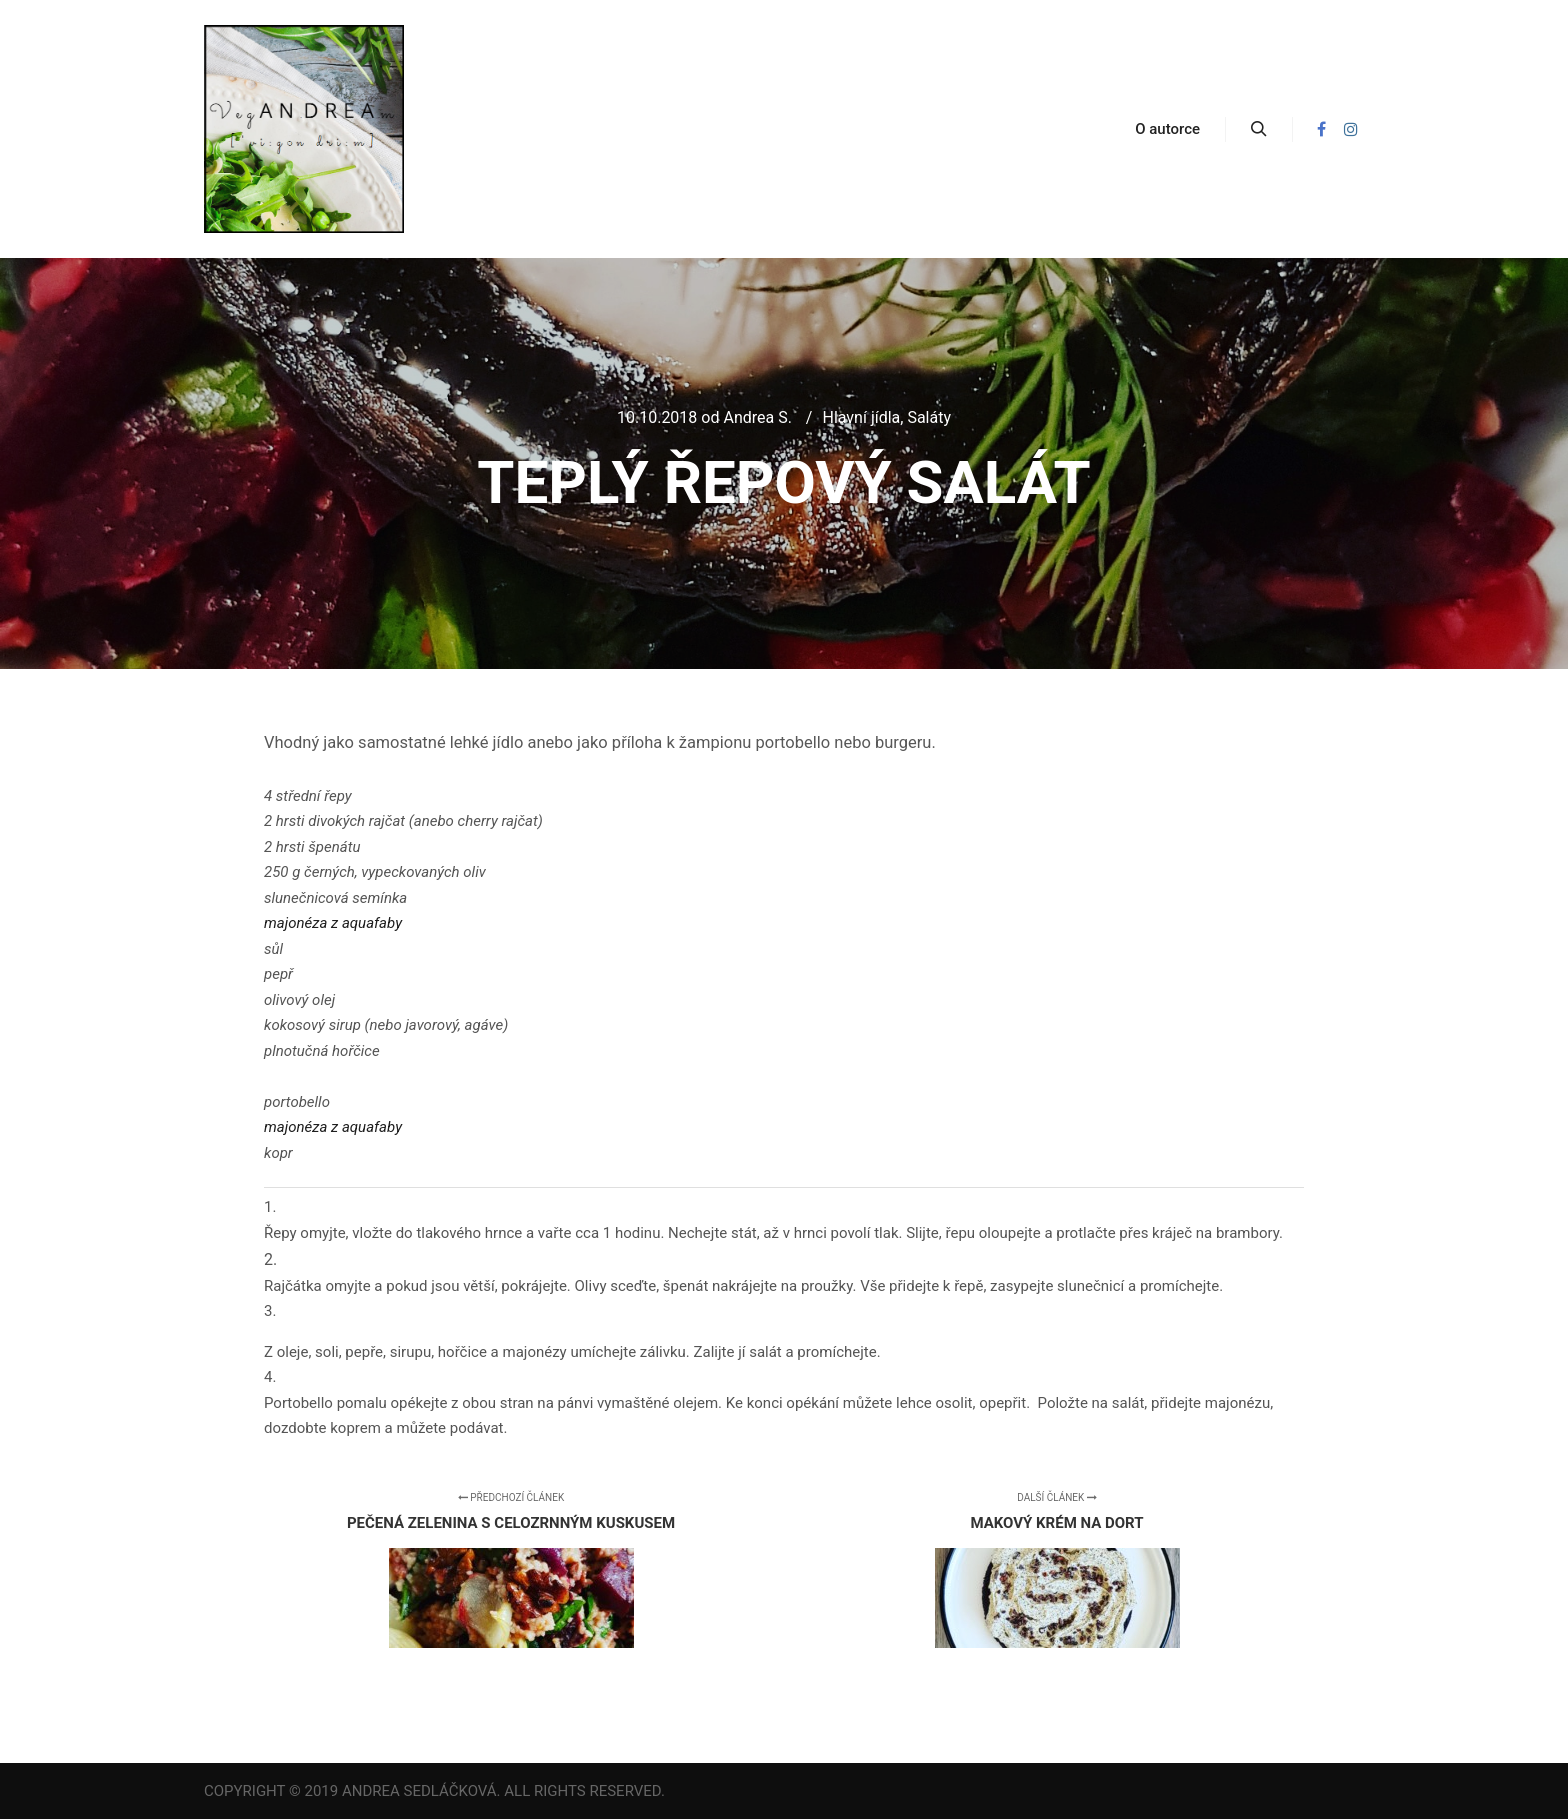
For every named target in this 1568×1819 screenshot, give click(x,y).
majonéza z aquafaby (333, 923)
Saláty (929, 417)
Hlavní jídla (861, 417)
